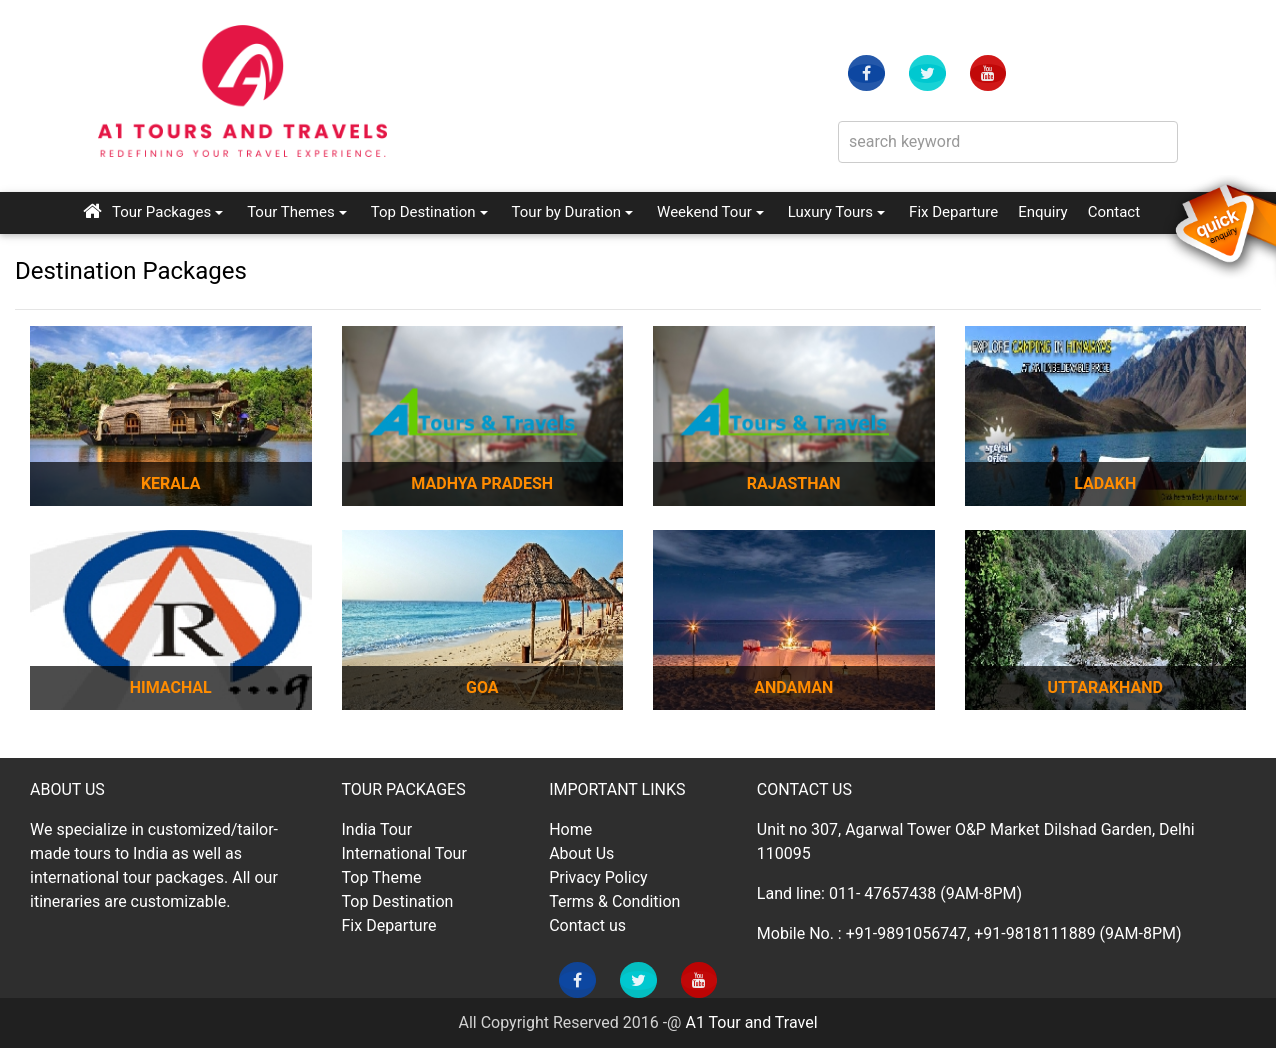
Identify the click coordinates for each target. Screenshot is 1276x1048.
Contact (1114, 210)
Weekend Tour (704, 212)
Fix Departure (953, 212)
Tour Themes (291, 212)
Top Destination (423, 212)
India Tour (377, 829)
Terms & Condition (614, 901)
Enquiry (1043, 210)
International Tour (404, 853)
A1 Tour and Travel (751, 1022)
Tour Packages (161, 212)
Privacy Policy (598, 877)
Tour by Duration (566, 212)
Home (570, 829)
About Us (581, 853)
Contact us (587, 925)
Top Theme (382, 877)
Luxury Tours (830, 212)
